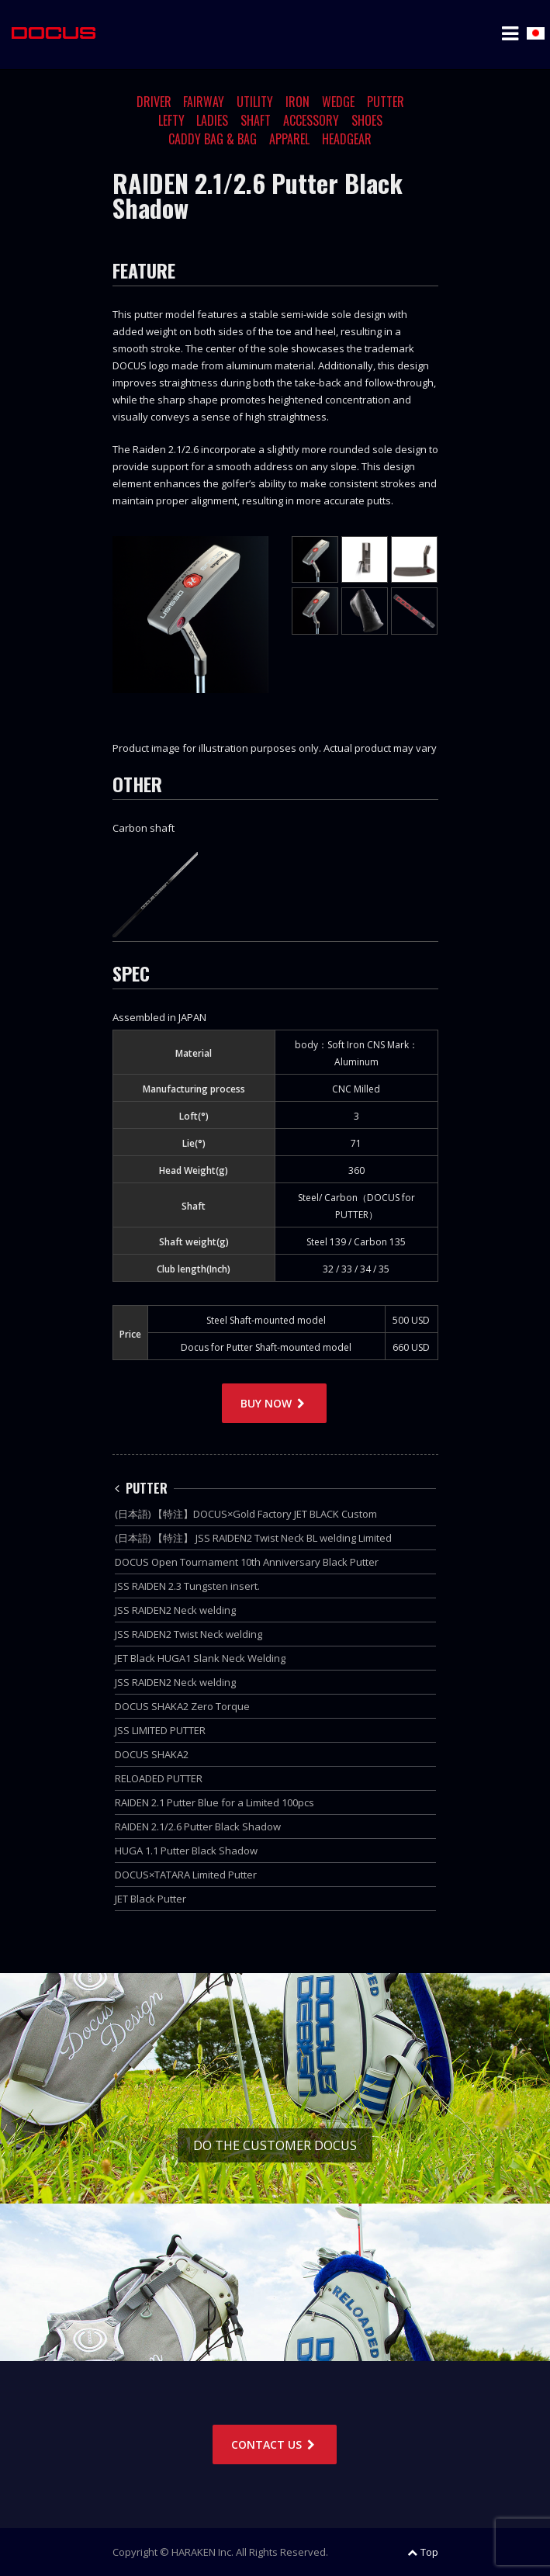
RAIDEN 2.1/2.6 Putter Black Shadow (198, 1826)
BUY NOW (274, 1403)
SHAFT (255, 120)
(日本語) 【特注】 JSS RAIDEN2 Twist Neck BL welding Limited (253, 1538)
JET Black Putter (150, 1899)
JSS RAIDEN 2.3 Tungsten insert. (187, 1586)
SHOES (366, 120)
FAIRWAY (203, 101)
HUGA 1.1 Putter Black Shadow (186, 1851)
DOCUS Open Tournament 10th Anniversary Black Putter (247, 1562)
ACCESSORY (311, 120)
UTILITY (255, 101)
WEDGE (338, 101)
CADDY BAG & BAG (212, 139)
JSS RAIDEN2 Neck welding (175, 1610)
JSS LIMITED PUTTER (160, 1730)
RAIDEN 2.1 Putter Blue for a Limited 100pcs (214, 1802)
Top (422, 2552)
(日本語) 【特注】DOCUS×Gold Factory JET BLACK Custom (246, 1514)
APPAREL (289, 139)
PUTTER (385, 101)
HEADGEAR (347, 139)
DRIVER (154, 101)
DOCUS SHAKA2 (152, 1754)
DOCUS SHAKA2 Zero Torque (182, 1706)
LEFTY (171, 120)
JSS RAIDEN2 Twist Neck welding (188, 1634)
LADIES (212, 120)
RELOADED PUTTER (158, 1778)
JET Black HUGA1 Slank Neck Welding (200, 1658)
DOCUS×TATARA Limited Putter (186, 1875)
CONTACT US (274, 2444)
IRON (297, 101)
